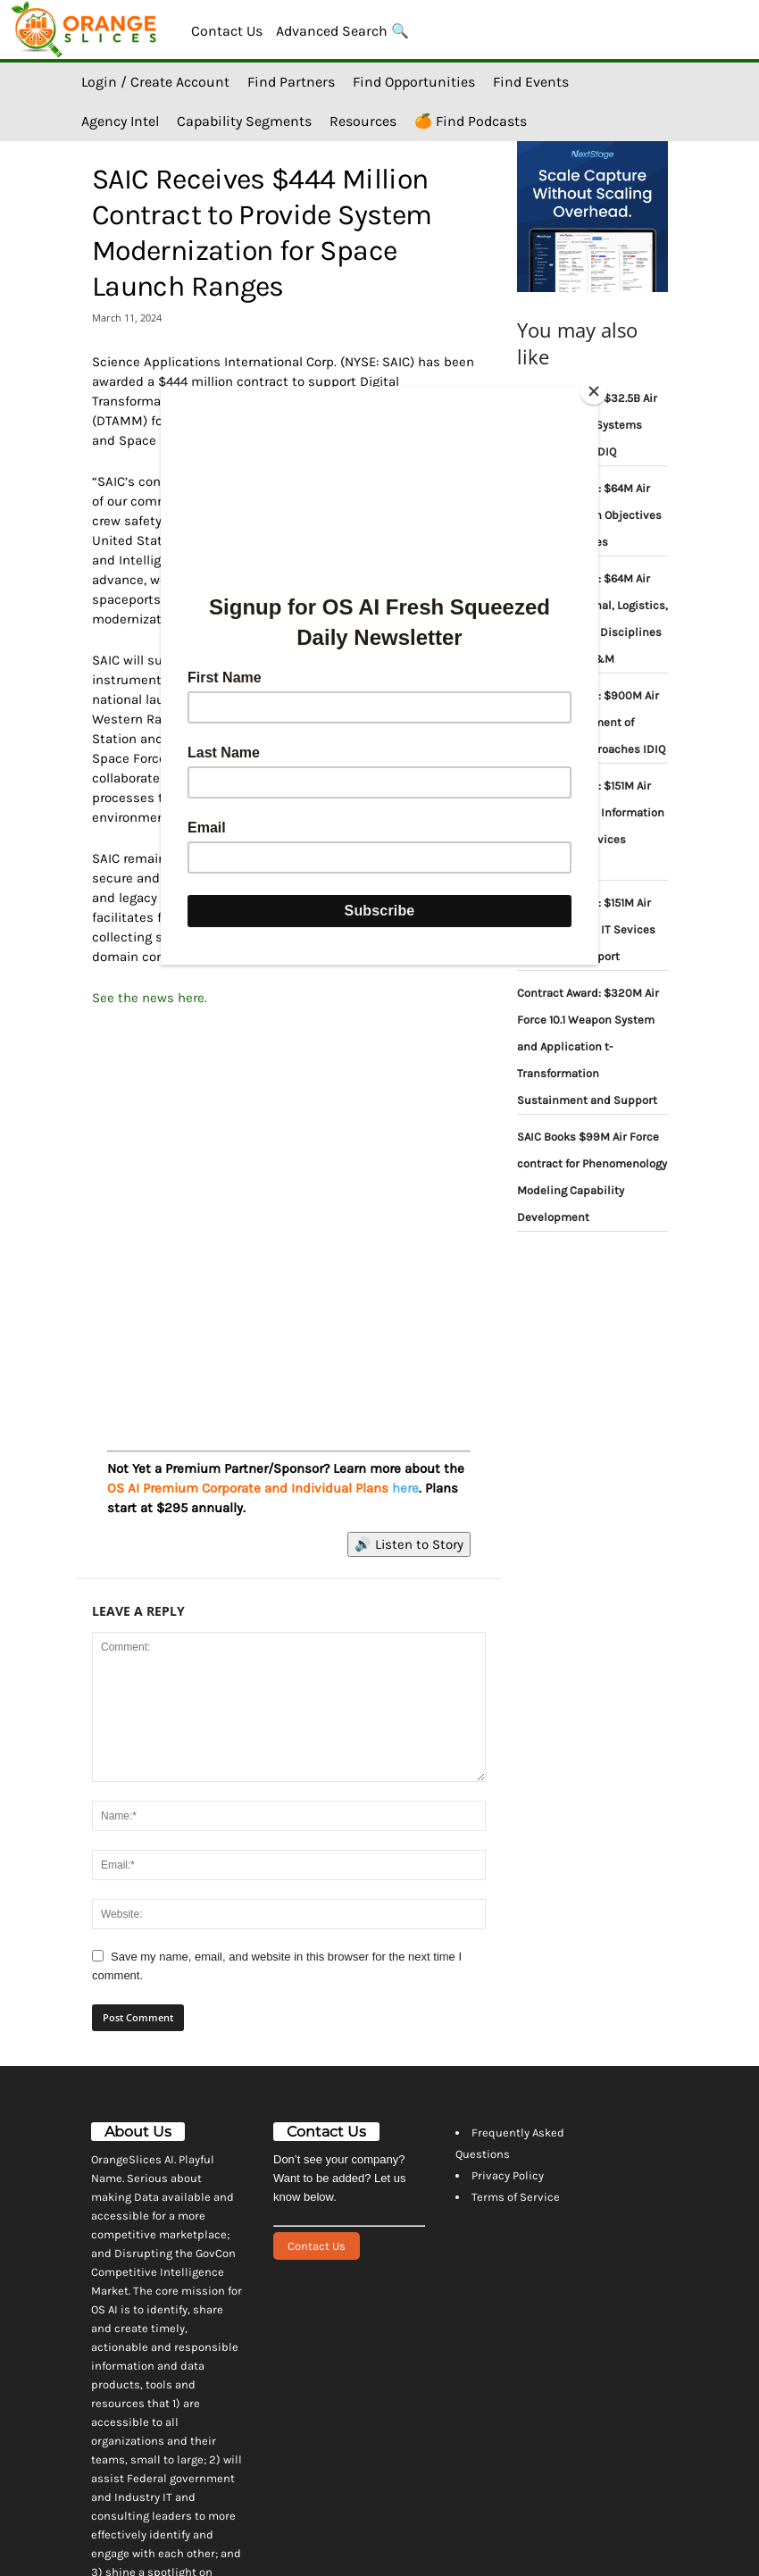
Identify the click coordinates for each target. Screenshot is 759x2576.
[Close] (593, 391)
